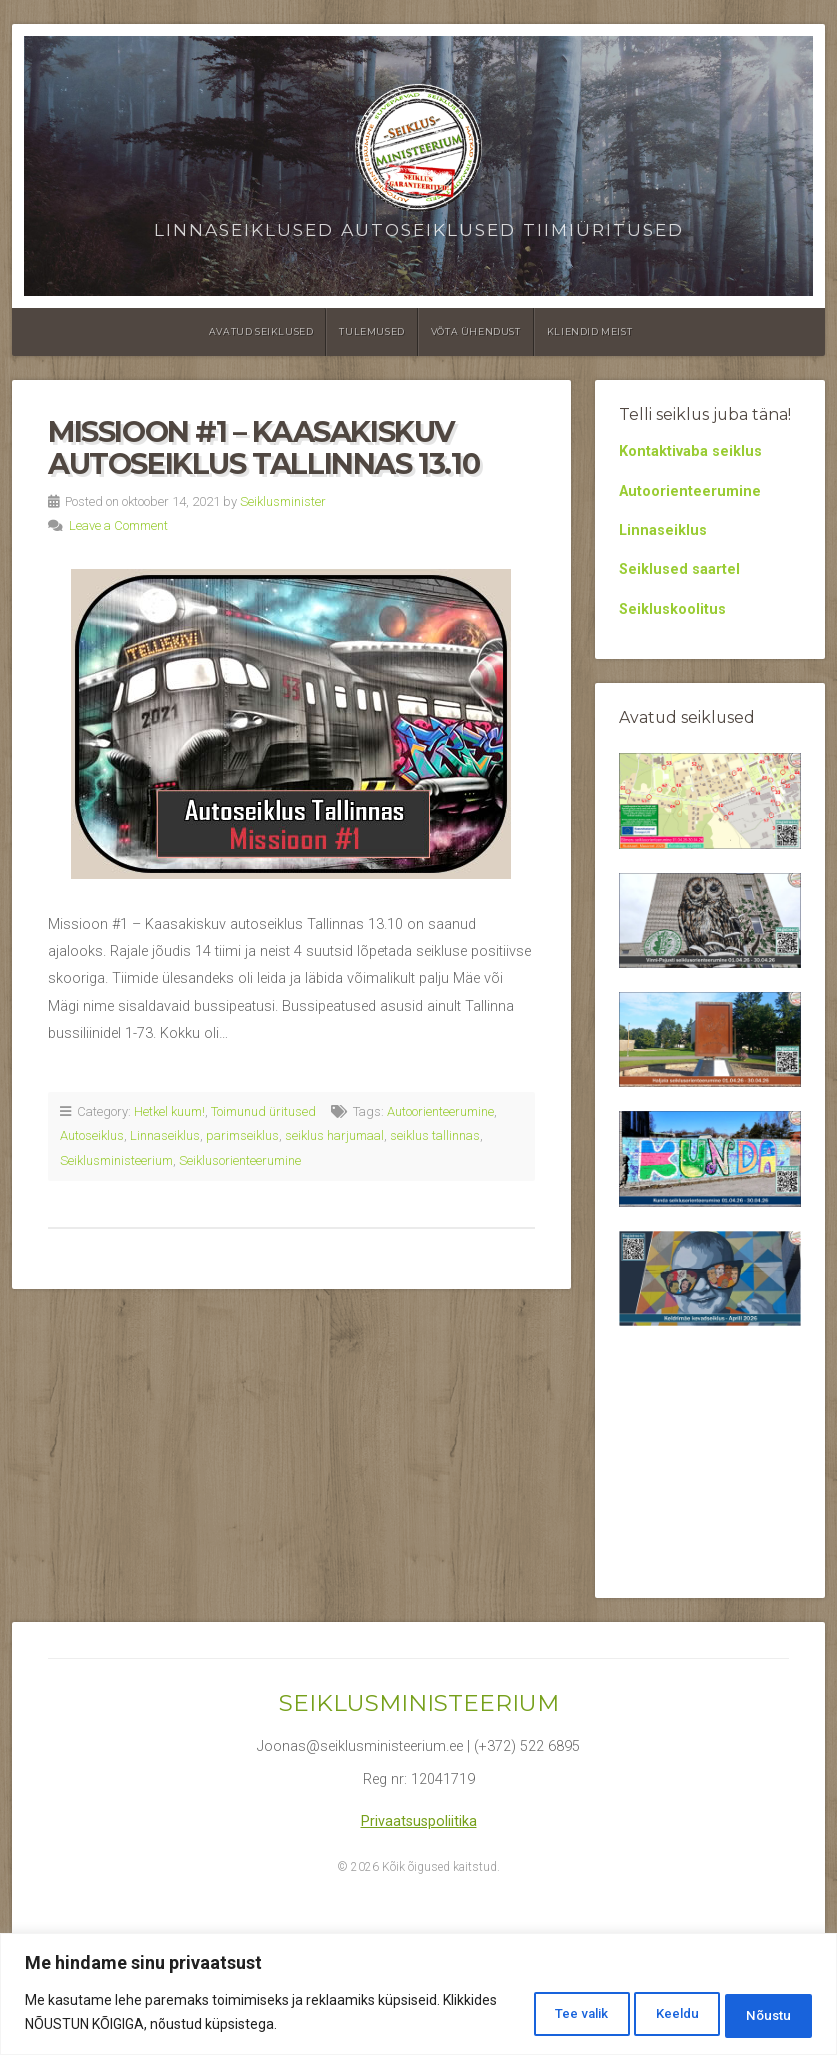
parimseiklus (242, 1135)
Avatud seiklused (261, 331)
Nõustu (759, 2014)
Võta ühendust (476, 331)
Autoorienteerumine (440, 1111)
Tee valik (530, 2014)
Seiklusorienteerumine (240, 1160)
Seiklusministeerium (116, 1160)
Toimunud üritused (263, 1111)
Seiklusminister (283, 501)
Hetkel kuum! (169, 1111)
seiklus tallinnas (435, 1135)
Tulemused (371, 331)
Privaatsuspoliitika (419, 1821)
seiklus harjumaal (334, 1135)
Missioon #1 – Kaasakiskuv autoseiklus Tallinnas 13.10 (263, 447)
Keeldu (647, 2014)
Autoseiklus (92, 1135)
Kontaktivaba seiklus (690, 451)
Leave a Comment (118, 525)
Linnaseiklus (165, 1135)
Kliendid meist (589, 331)
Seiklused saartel (679, 569)
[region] (418, 1995)
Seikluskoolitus (672, 609)
